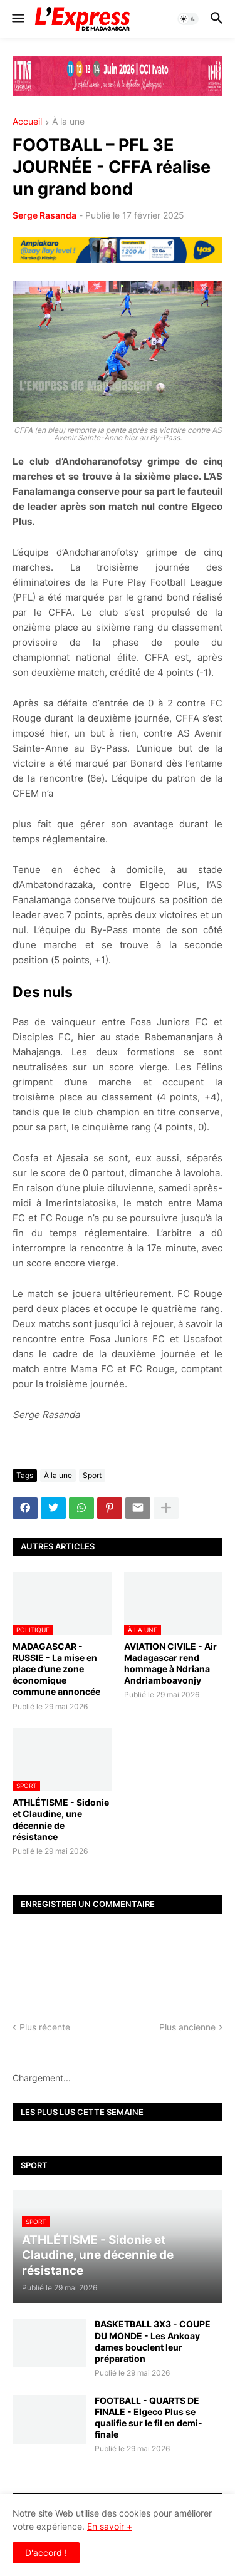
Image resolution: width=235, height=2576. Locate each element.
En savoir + (109, 2526)
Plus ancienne (187, 2027)
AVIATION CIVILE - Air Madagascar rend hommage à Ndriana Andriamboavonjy (170, 1663)
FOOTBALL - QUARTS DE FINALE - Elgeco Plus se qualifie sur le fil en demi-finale (148, 2417)
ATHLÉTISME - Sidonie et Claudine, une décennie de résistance (61, 1819)
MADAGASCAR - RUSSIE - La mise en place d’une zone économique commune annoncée (56, 1669)
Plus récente (44, 2027)
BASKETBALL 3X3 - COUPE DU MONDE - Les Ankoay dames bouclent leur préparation (153, 2341)
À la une (68, 122)
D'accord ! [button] (46, 2552)
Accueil (27, 122)
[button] (17, 18)
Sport (92, 1475)
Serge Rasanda (44, 215)
